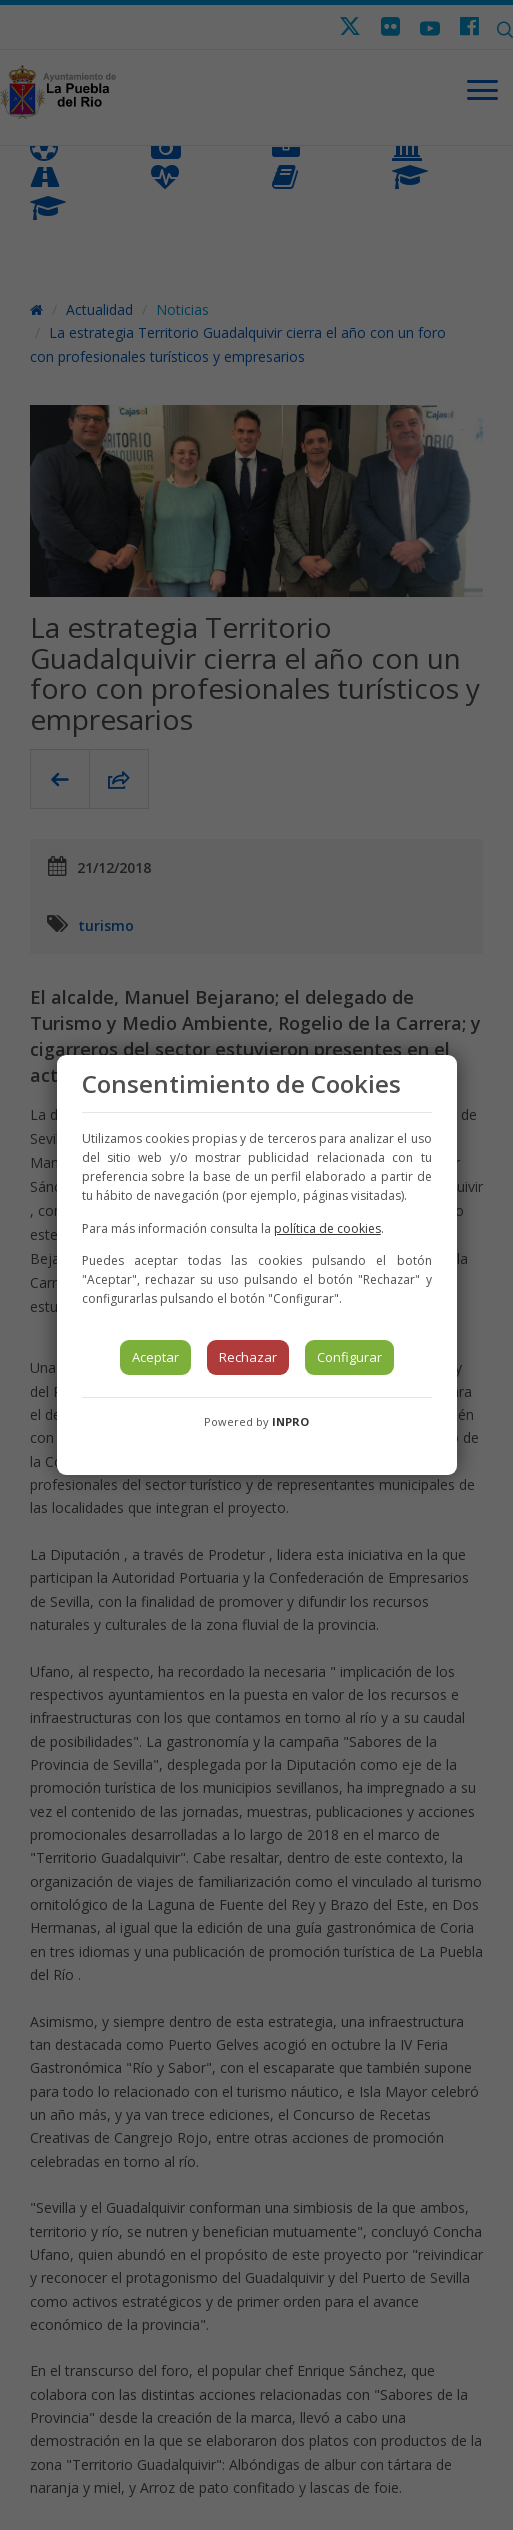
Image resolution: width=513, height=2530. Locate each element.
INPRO (290, 1421)
